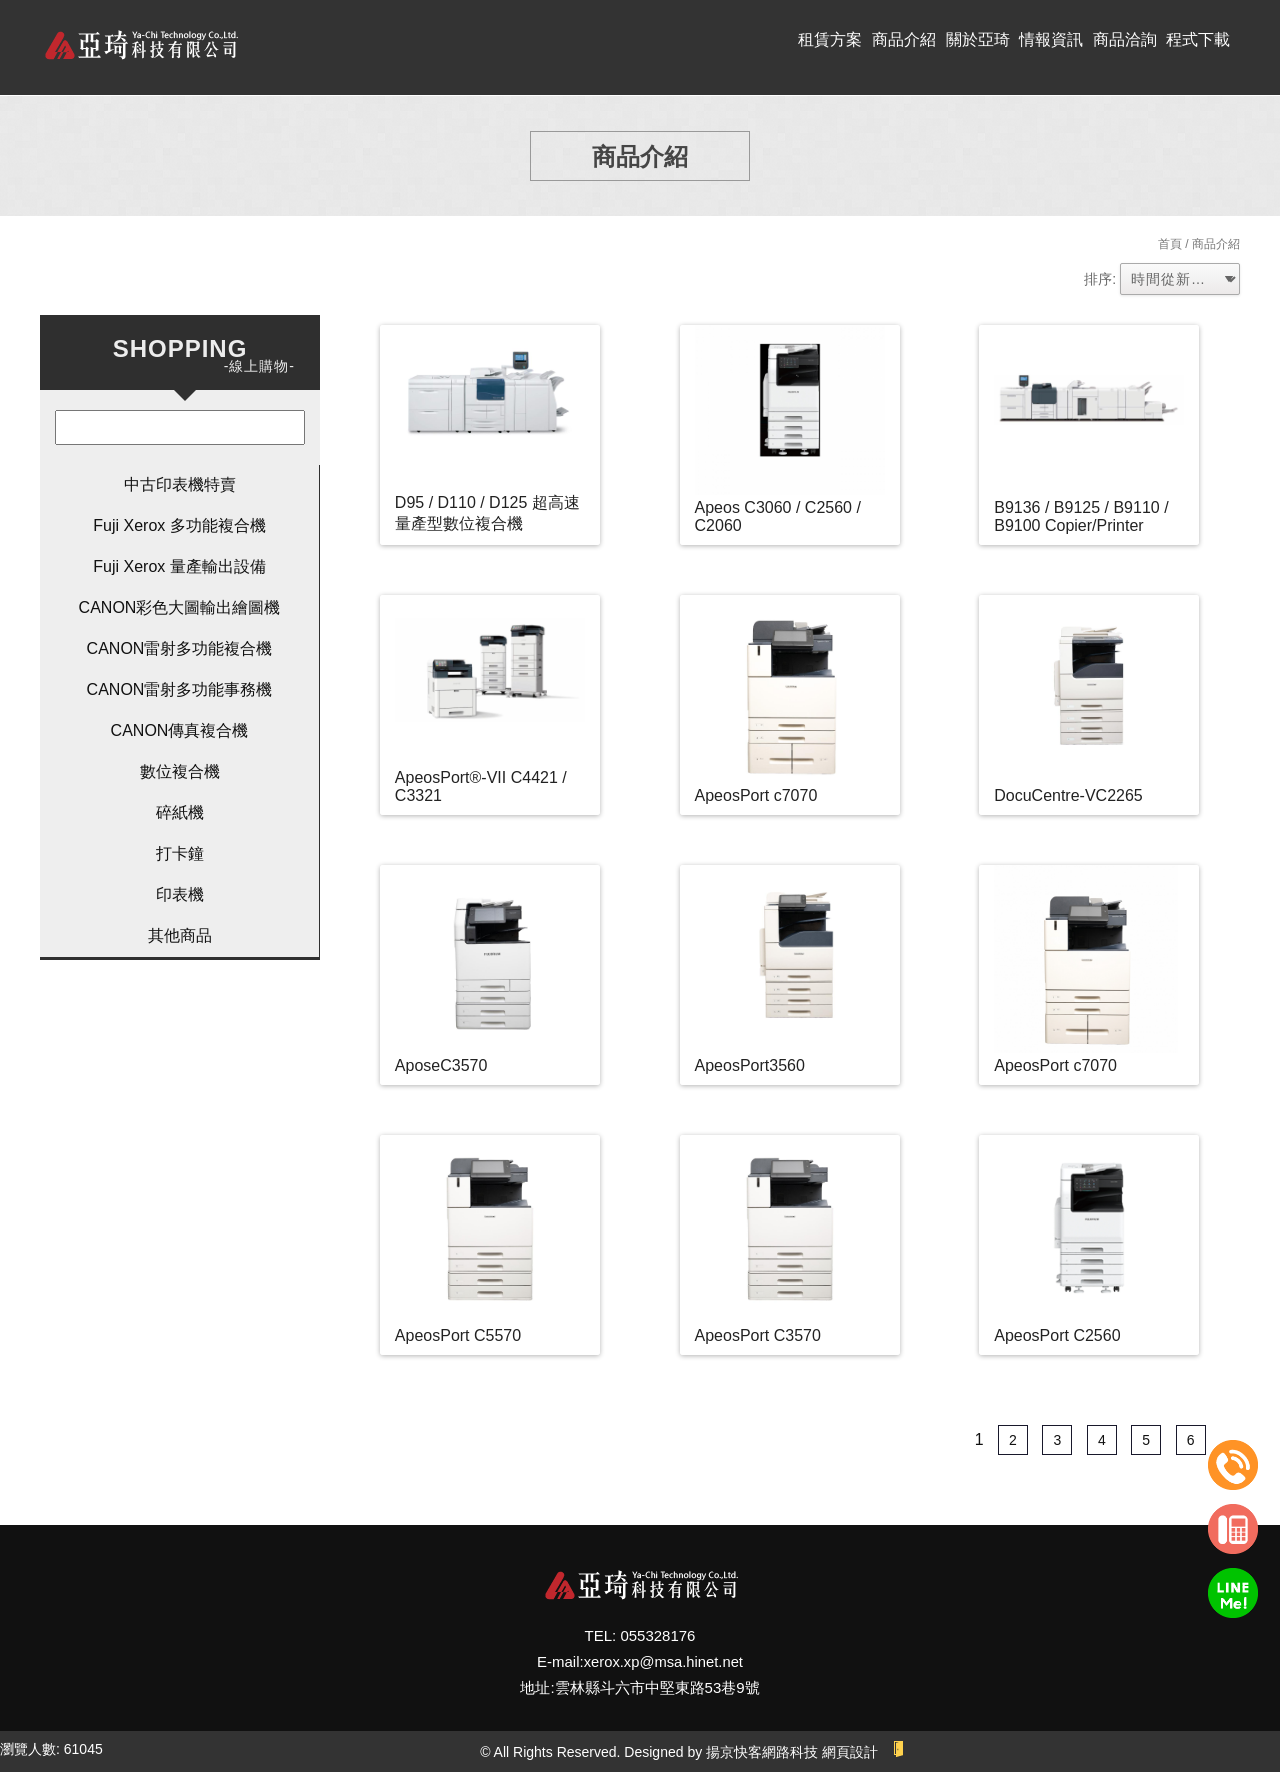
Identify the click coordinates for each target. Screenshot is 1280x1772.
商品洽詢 (1125, 39)
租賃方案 (830, 39)
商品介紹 (904, 39)
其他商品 (180, 935)
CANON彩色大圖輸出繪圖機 (180, 607)
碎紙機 (180, 812)
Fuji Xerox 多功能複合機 (179, 525)
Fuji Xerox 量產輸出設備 (179, 566)
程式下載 (1198, 39)
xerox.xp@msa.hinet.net (663, 1661)
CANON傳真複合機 (180, 730)
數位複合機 (180, 771)
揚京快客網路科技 (762, 1752)
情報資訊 (1051, 39)
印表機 (180, 894)
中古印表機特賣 (180, 484)
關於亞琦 (978, 39)
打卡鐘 (180, 853)
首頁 (1170, 244)
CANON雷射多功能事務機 (180, 689)
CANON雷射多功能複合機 (180, 648)
